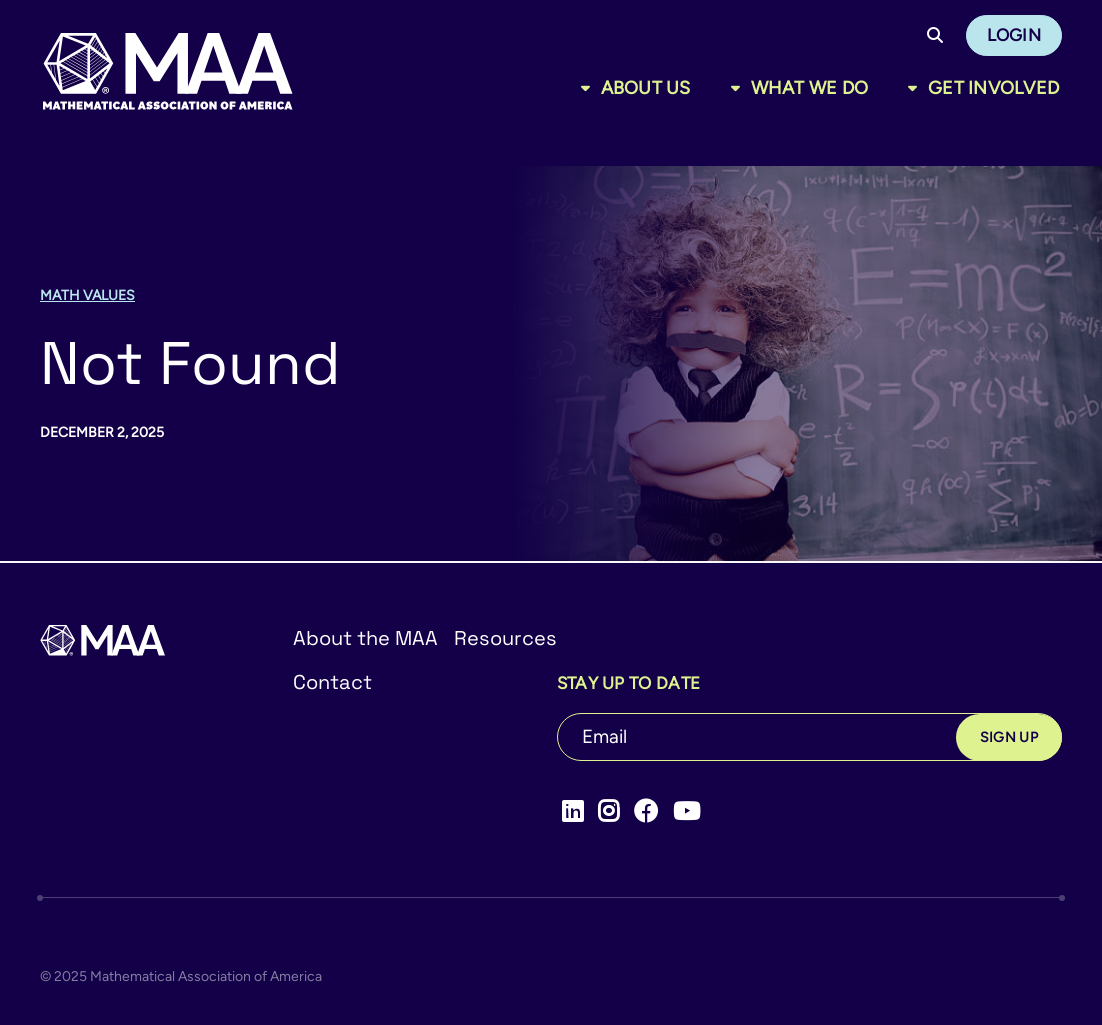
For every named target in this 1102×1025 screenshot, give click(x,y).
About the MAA (365, 638)
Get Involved (993, 88)
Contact (332, 682)
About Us (646, 88)
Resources (505, 638)
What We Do (810, 88)
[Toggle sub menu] (589, 88)
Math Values (87, 295)
